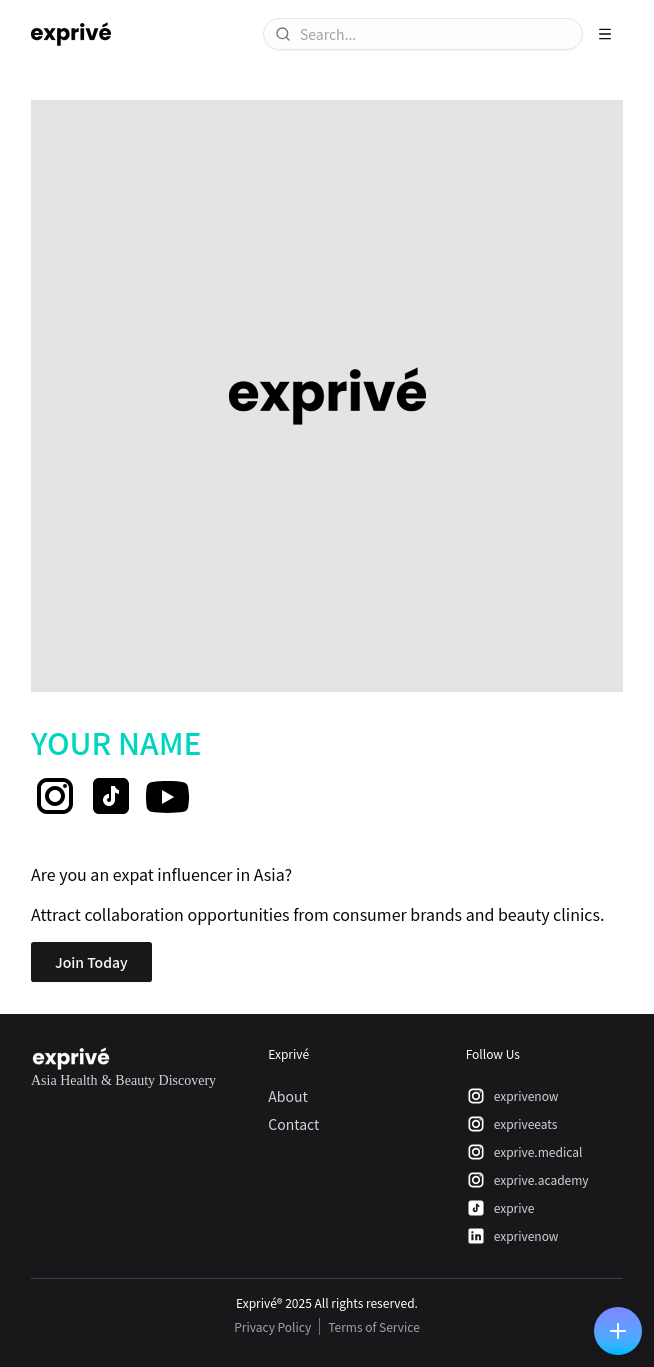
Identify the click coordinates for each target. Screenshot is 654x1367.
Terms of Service (374, 1326)
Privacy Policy (272, 1326)
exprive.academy (527, 1180)
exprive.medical (524, 1152)
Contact (293, 1124)
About (287, 1096)
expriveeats (512, 1124)
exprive (500, 1208)
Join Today (91, 962)
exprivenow (512, 1096)
